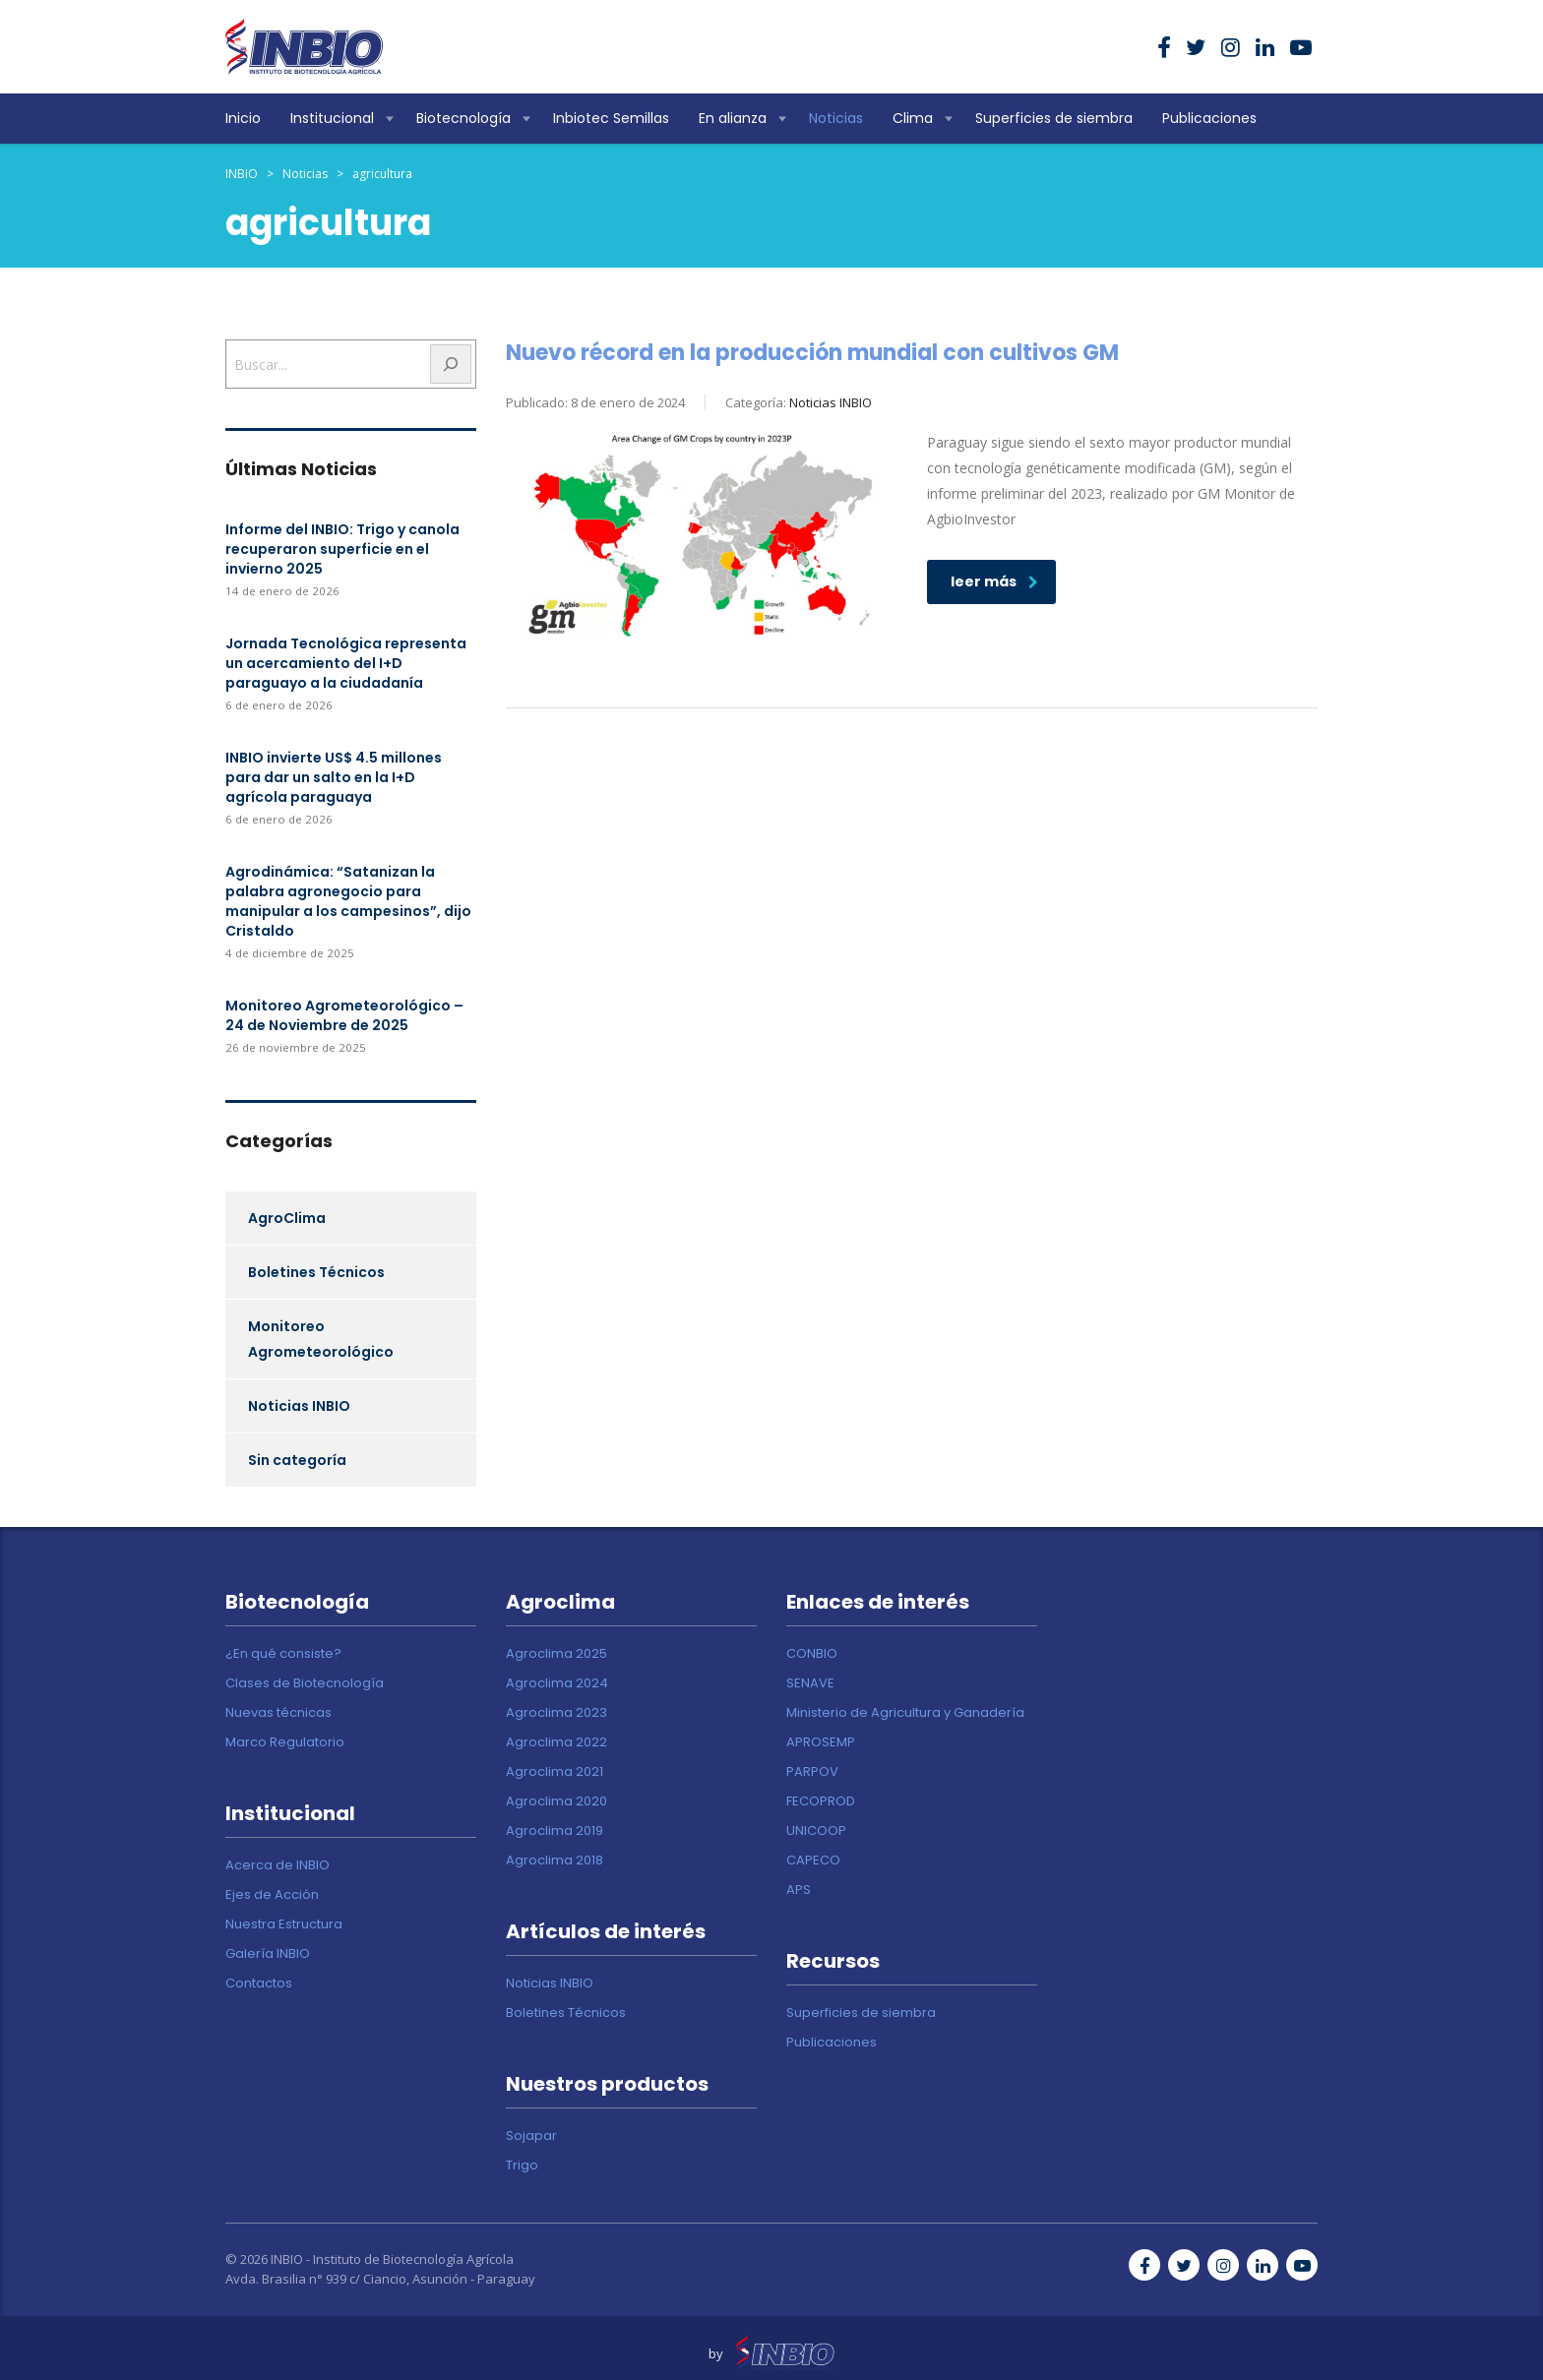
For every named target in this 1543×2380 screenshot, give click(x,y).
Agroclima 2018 (554, 1860)
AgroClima (287, 1218)
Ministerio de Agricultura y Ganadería (905, 1713)
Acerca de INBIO (277, 1865)
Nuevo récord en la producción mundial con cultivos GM (812, 352)
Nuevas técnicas (278, 1713)
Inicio (243, 118)
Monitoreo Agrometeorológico (321, 1339)
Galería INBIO (267, 1954)
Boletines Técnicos (316, 1272)
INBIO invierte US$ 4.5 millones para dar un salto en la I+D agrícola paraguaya (333, 777)
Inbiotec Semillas (611, 118)
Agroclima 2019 (554, 1831)
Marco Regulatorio (284, 1742)
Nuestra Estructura (283, 1924)
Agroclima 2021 (554, 1772)
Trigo (522, 2165)
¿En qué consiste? (283, 1654)
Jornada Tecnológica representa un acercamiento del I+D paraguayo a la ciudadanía (345, 663)
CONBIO (811, 1654)
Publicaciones (1209, 118)
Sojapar (531, 2136)
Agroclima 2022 (556, 1742)
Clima (913, 118)
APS (798, 1890)
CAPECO (813, 1860)
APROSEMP (820, 1742)
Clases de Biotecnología (304, 1683)
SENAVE (810, 1683)
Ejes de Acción (272, 1895)
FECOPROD (820, 1801)
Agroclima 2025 (556, 1654)
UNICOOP (816, 1831)
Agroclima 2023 (556, 1713)
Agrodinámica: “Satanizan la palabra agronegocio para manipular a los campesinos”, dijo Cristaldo (348, 901)
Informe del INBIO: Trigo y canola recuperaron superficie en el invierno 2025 (342, 549)
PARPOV (812, 1772)
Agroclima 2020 (556, 1801)
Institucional (332, 118)
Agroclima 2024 (557, 1683)
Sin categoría (297, 1460)
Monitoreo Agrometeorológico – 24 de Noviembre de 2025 (344, 1015)
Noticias (836, 118)
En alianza (733, 118)
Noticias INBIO (299, 1406)
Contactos (258, 1983)
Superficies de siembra (1054, 118)
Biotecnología (463, 118)
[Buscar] (450, 364)
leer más (994, 581)
